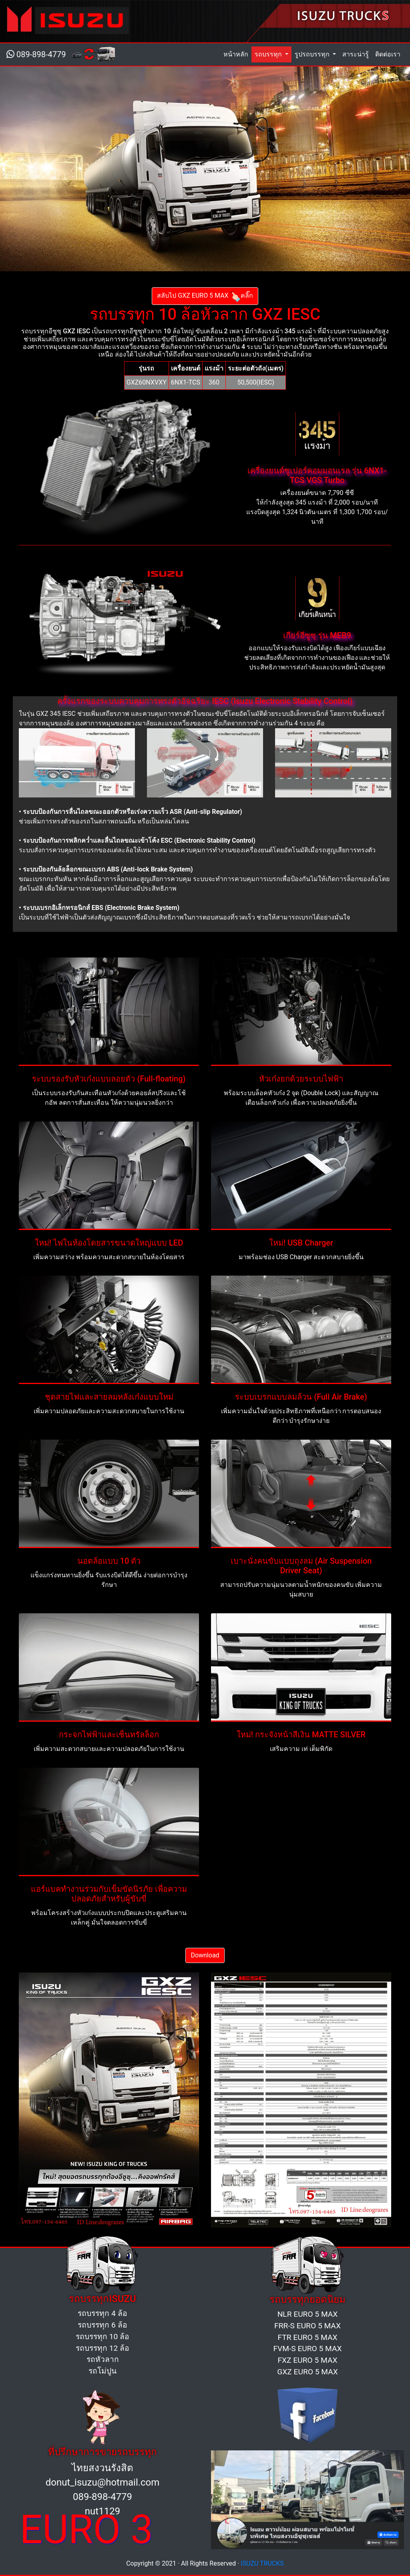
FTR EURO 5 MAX (308, 2337)
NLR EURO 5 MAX (307, 2314)
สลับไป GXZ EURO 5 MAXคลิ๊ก (205, 296)
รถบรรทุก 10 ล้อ (102, 2336)
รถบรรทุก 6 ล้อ (102, 2325)
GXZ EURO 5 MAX (307, 2371)
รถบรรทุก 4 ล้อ (102, 2313)
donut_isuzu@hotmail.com (103, 2482)
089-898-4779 (36, 54)
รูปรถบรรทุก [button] (313, 54)
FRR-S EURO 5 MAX (307, 2325)
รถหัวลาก (102, 2359)
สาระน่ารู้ (355, 54)
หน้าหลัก (237, 53)
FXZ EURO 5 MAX (307, 2360)
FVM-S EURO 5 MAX (307, 2348)
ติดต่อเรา (387, 54)
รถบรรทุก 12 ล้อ (102, 2348)
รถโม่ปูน (102, 2371)
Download (205, 1955)
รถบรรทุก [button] (269, 54)
